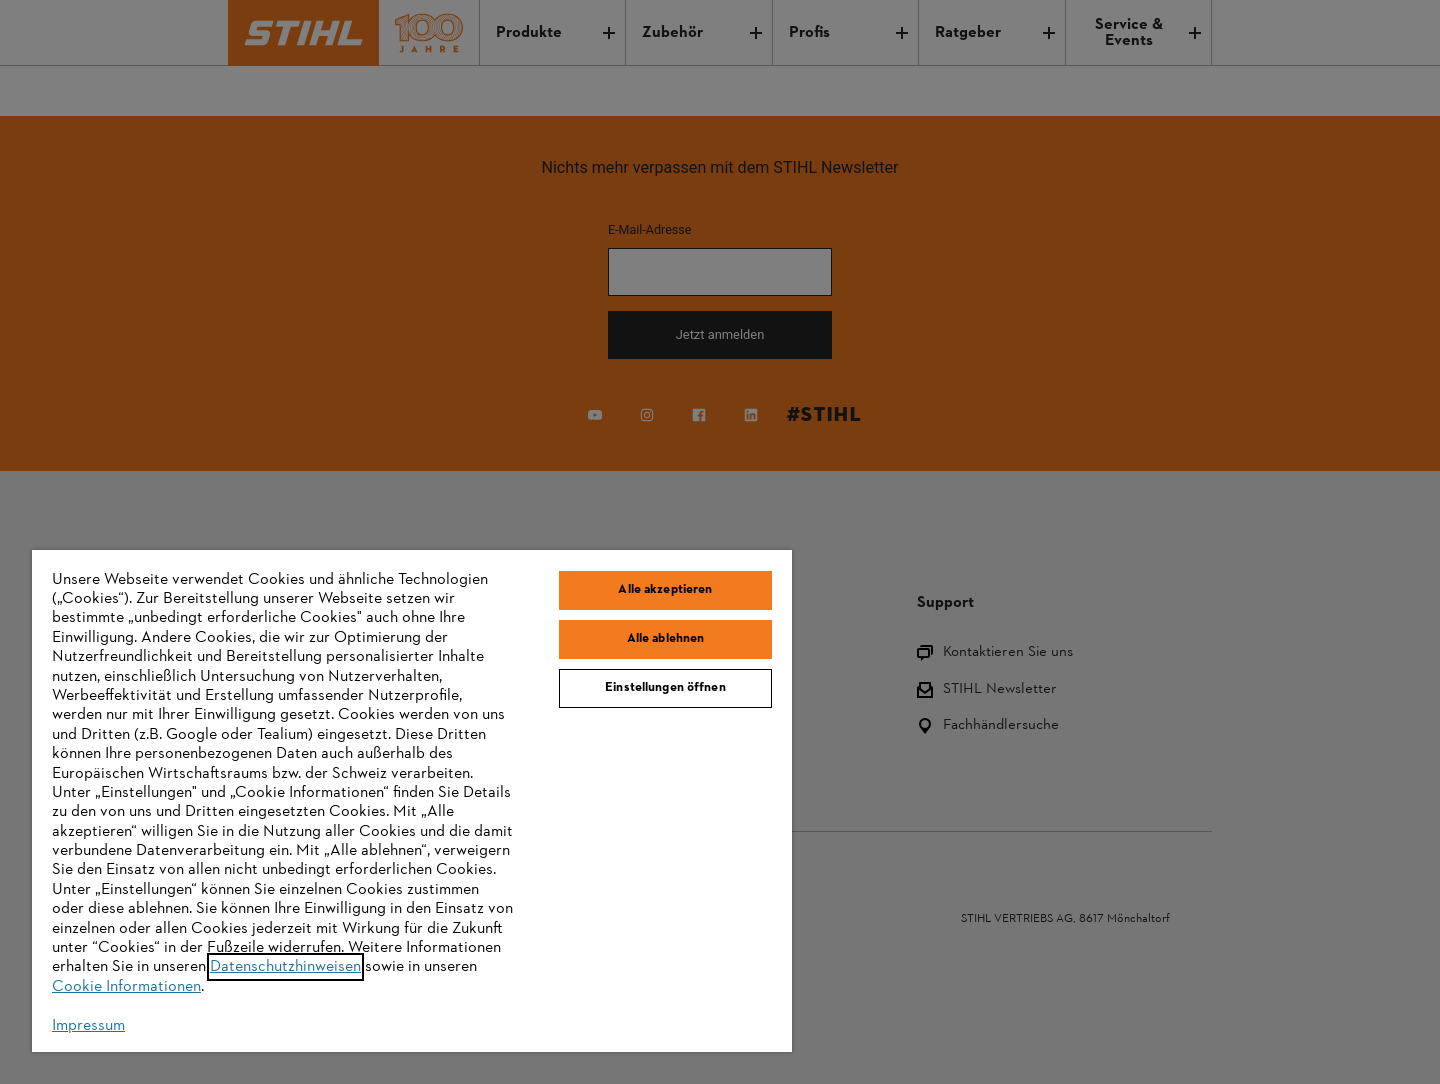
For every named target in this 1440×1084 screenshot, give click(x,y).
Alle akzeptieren (665, 590)
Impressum (88, 1026)
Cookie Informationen (126, 987)
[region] (412, 801)
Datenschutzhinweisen (285, 967)
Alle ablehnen (666, 639)
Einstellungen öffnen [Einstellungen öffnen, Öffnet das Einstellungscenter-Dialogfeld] (665, 688)
